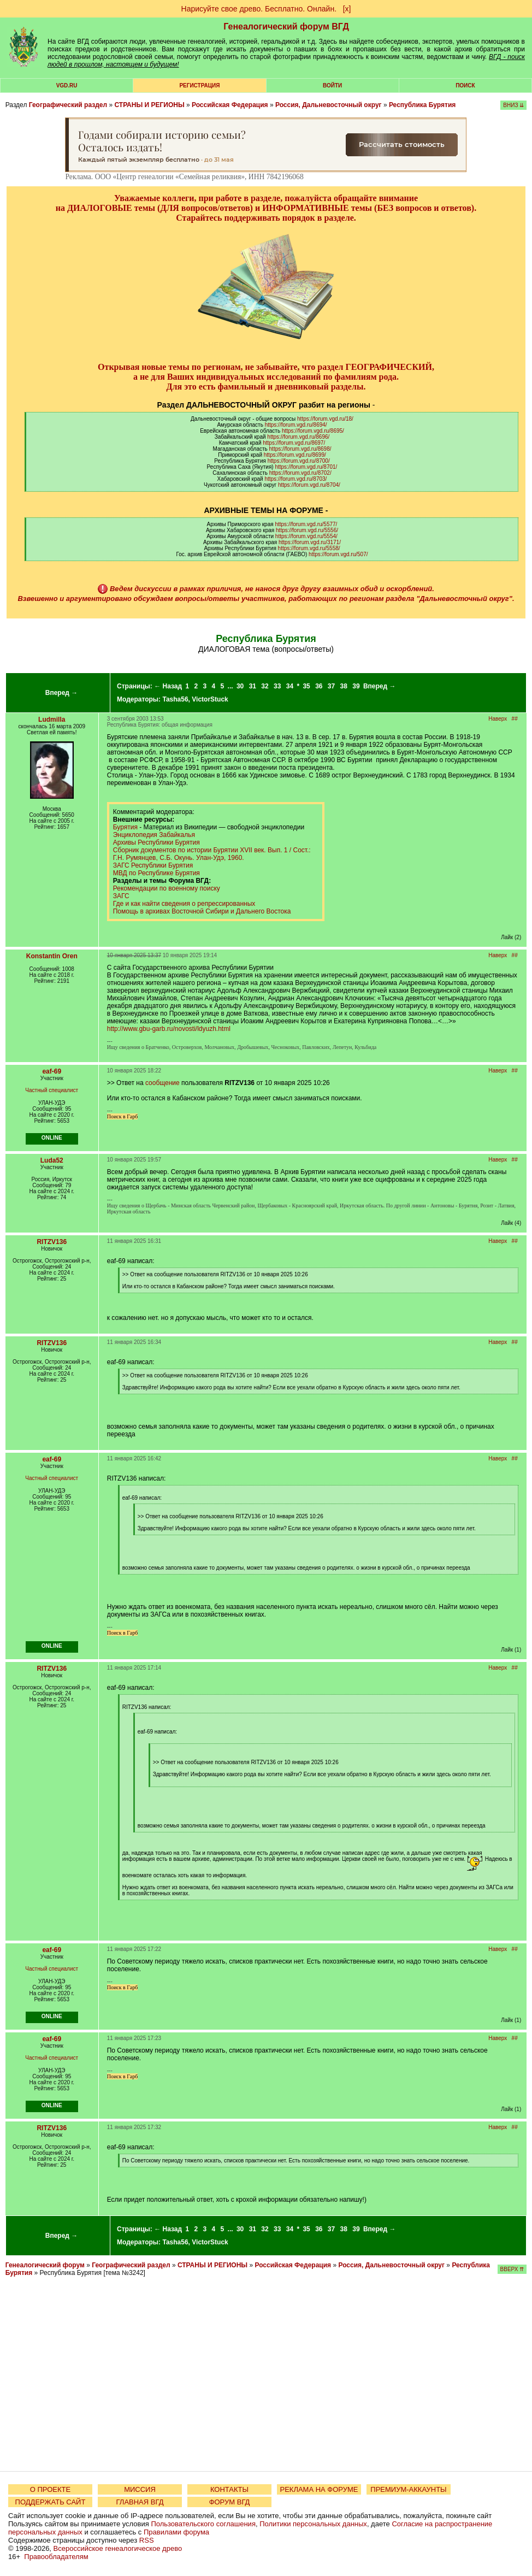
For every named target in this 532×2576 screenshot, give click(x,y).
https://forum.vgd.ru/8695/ (313, 431)
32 (264, 686)
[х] (347, 8)
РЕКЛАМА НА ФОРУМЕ (319, 2489)
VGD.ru (67, 85)
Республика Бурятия (422, 105)
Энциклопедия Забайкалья (154, 835)
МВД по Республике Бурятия (156, 873)
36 (318, 686)
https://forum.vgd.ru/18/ (325, 419)
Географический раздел (68, 105)
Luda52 (51, 1160)
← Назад (168, 686)
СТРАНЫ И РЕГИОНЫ (149, 105)
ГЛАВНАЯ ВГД (140, 2502)
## (515, 719)
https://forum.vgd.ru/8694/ (296, 425)
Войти (332, 85)
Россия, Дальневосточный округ (328, 105)
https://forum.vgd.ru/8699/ (295, 455)
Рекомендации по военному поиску (166, 888)
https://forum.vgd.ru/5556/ (307, 530)
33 (277, 686)
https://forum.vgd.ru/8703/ (295, 479)
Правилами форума (176, 2532)
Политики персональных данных (313, 2524)
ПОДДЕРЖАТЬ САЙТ (50, 2502)
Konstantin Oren (52, 956)
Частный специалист (51, 1090)
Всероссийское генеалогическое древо (118, 2548)
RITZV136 (52, 1242)
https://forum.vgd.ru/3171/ (310, 542)
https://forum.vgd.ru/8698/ (300, 449)
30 (240, 686)
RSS (146, 2540)
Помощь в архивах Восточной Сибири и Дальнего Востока (202, 911)
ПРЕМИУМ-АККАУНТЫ (408, 2489)
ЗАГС (121, 896)
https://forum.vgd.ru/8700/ (299, 461)
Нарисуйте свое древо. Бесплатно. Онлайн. (259, 8)
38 (343, 686)
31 (252, 686)
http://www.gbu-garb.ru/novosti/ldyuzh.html (168, 1029)
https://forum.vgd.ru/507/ (338, 554)
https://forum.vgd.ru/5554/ (306, 536)
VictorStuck (210, 699)
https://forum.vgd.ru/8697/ (294, 443)
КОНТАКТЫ (229, 2489)
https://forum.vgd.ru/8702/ (300, 473)
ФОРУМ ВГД (229, 2502)
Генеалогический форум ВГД (286, 26)
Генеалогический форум (45, 2265)
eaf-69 (51, 1071)
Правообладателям (56, 2557)
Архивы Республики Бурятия (156, 842)
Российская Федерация (230, 105)
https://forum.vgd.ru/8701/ (306, 467)
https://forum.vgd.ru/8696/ (298, 437)
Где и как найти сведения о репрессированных (184, 903)
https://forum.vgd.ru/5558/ (309, 548)
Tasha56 (175, 699)
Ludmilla (51, 719)
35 (306, 686)
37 (331, 686)
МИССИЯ (140, 2489)
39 (355, 686)
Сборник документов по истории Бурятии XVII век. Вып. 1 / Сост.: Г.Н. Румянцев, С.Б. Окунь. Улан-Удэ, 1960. (212, 854)
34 (289, 686)
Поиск (465, 85)
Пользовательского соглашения (203, 2524)
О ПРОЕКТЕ (50, 2489)
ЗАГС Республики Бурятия (153, 865)
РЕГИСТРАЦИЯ (199, 85)
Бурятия (125, 827)
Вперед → (61, 693)
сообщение (162, 1083)
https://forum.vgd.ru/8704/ (309, 485)
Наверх (497, 719)
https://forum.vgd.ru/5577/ (306, 524)
